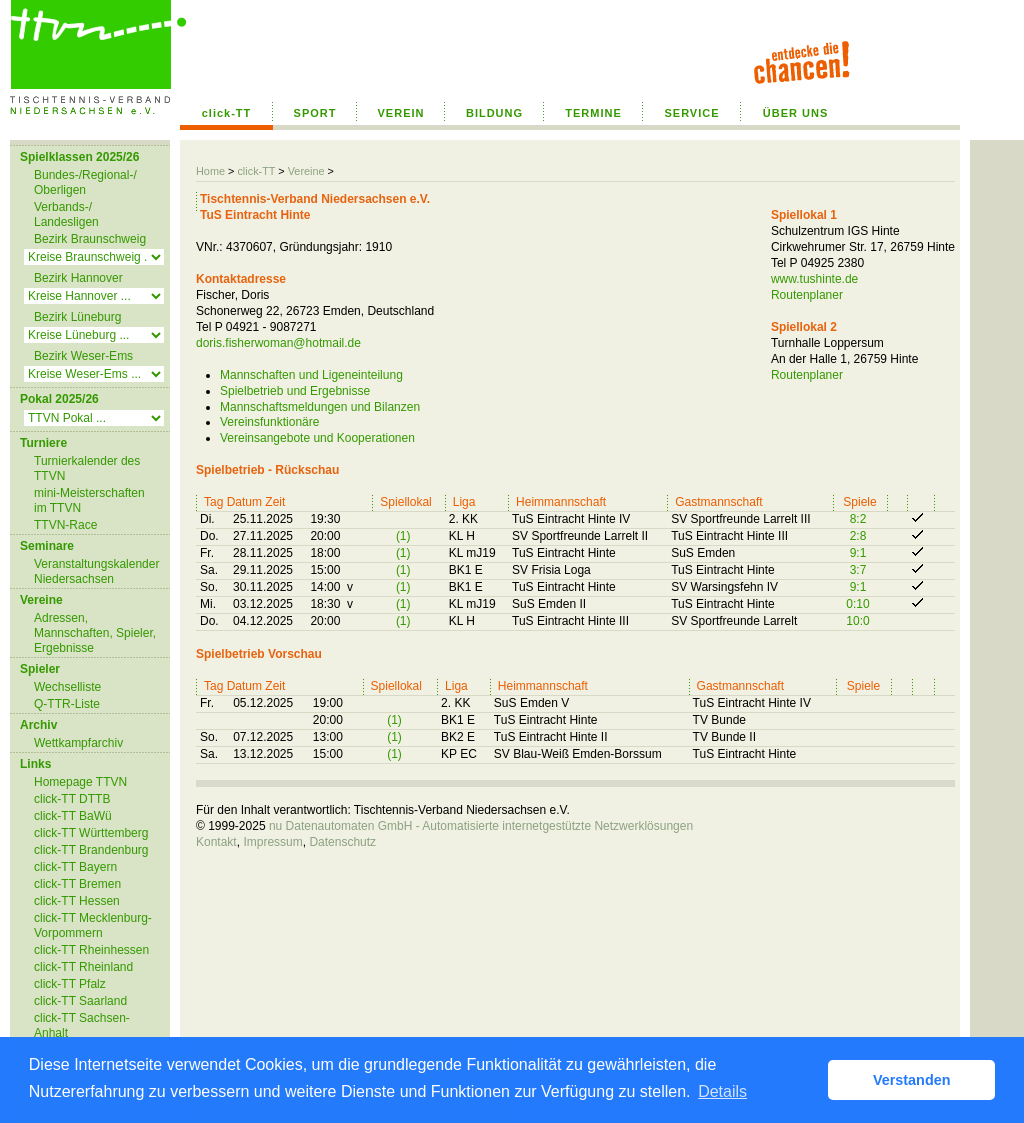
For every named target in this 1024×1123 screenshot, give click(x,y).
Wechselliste (67, 687)
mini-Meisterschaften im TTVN (89, 500)
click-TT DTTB (72, 799)
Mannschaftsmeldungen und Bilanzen (320, 407)
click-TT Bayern (75, 867)
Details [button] (722, 1091)
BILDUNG (494, 113)
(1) (403, 536)
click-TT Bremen (77, 884)
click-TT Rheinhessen (91, 950)
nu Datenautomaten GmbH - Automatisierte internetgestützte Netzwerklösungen (481, 826)
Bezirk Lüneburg (77, 317)
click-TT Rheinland (83, 967)
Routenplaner (807, 295)
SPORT (315, 113)
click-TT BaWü (73, 816)
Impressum (272, 842)
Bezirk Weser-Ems (83, 356)
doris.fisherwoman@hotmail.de (278, 343)
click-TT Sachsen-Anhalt (82, 1025)
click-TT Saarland (80, 1001)
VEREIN (401, 113)
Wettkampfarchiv (78, 743)
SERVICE (691, 113)
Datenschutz (342, 842)
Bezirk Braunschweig (90, 239)
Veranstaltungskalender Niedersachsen (96, 571)
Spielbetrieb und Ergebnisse (295, 391)
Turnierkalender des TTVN (87, 468)
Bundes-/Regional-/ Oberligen (85, 182)
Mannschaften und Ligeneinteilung (311, 375)
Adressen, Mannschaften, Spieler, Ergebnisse (95, 633)
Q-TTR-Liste (67, 704)
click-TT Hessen (77, 901)
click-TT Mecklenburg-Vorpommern (93, 925)
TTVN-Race (65, 525)
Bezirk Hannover (78, 278)
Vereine (306, 171)
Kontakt (216, 842)
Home (210, 171)
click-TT (227, 113)
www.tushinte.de (814, 279)
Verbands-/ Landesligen (66, 214)
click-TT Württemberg (91, 833)
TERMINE (593, 113)
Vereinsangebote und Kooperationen (317, 438)
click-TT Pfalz (70, 984)
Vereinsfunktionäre (269, 422)
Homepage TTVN (80, 782)
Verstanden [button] (912, 1080)
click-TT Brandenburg (91, 850)
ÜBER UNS (795, 113)
